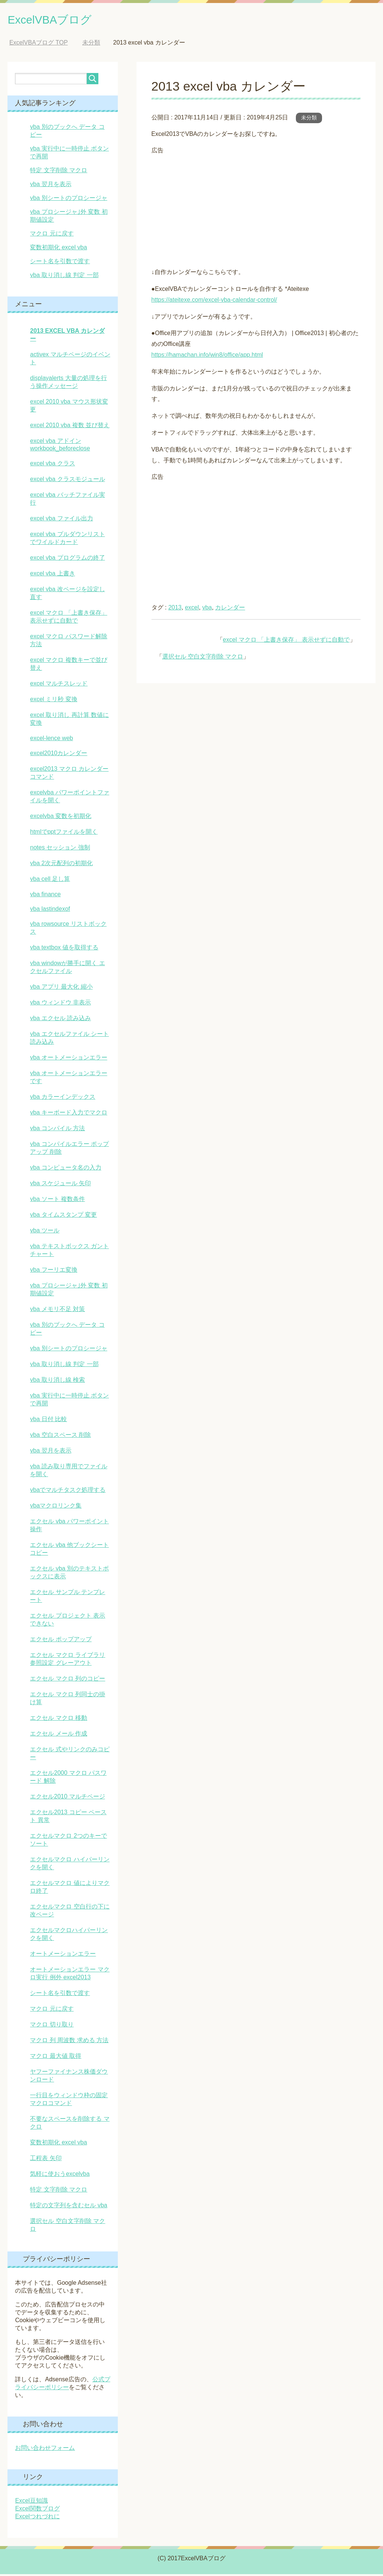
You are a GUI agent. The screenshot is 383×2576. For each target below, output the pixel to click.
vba (207, 609)
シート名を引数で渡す (60, 263)
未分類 (309, 119)
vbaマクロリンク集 (56, 1507)
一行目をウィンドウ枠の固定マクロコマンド (69, 2101)
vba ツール (44, 1232)
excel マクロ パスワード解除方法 (68, 642)
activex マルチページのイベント (70, 360)
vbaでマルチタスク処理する (67, 1491)
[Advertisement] (256, 210)
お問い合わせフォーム (45, 2449)
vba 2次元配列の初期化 (61, 865)
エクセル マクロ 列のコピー (67, 1680)
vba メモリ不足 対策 (57, 1311)
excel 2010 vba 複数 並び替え (70, 427)
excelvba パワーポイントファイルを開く (69, 798)
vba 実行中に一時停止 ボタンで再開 (69, 1401)
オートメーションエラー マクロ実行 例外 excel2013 (69, 1975)
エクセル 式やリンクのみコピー (69, 1755)
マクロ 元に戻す (51, 235)
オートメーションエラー (63, 1955)
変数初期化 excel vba (58, 249)
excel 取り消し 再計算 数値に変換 (69, 721)
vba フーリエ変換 (53, 1271)
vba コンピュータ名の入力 (65, 1169)
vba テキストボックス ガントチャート (69, 1252)
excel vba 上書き (52, 575)
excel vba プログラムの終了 (67, 559)
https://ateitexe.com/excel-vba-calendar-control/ (214, 301)
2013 (175, 609)
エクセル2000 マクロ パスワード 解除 (68, 1778)
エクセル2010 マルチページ (67, 1798)
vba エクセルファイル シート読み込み (69, 1039)
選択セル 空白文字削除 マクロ (202, 658)
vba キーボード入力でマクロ (68, 1114)
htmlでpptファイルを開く (63, 833)
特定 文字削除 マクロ (58, 172)
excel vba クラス (52, 465)
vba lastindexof (50, 910)
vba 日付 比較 (48, 1421)
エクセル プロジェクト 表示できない (67, 1621)
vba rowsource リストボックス (68, 929)
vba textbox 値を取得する (64, 949)
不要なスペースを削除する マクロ (69, 2124)
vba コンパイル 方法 (57, 1130)
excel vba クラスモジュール (67, 481)
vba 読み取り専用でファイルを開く (68, 1472)
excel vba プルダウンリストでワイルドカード (67, 540)
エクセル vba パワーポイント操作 (69, 1527)
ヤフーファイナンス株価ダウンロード (69, 2077)
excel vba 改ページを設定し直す (67, 595)
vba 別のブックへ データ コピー (67, 1330)
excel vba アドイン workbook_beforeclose (60, 446)
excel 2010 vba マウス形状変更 (69, 407)
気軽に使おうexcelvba (59, 2175)
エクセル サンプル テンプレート (67, 1598)
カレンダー (230, 609)
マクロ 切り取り (51, 2026)
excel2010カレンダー (58, 755)
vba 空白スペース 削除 (60, 1436)
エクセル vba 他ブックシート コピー (69, 1551)
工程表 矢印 (45, 2160)
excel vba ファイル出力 (61, 520)
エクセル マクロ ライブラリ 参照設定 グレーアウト (67, 1661)
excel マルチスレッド (59, 685)
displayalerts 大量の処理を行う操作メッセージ (68, 384)
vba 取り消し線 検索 (57, 1381)
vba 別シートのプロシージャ (68, 200)
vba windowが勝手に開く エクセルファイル (67, 969)
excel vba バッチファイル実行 (67, 500)
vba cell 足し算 (50, 881)
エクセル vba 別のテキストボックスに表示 (69, 1574)
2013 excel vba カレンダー (67, 336)
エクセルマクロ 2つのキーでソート (68, 1841)
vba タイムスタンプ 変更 (63, 1216)
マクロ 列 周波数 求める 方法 (69, 2042)
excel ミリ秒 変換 (53, 701)
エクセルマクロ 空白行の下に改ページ (69, 1912)
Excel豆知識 (31, 2502)
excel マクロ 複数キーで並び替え (68, 666)
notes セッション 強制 (60, 849)
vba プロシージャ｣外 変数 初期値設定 (68, 1291)
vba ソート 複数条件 (57, 1201)
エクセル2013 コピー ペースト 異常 (68, 1818)
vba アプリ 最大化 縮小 (61, 988)
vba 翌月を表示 (50, 186)
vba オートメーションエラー (68, 1059)
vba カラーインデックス (62, 1098)
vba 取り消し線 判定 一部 (64, 277)
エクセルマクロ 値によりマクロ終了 (69, 1889)
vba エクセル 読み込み (60, 1020)
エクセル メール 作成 (58, 1735)
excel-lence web (51, 740)
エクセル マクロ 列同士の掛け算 (67, 1700)
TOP (38, 44)
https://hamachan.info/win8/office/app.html (207, 356)
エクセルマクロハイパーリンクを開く (69, 1936)
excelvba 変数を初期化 (60, 818)
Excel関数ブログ (37, 2510)
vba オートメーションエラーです (68, 1079)
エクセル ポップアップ (60, 1641)
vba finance (45, 896)
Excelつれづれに (37, 2518)
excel (192, 609)
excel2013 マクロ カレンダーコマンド (69, 774)
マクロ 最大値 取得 (55, 2058)
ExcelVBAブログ (58, 20)
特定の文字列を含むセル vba (68, 2207)
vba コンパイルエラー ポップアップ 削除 (69, 1150)
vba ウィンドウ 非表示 (60, 1004)
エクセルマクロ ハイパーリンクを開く (69, 1865)
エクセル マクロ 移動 (58, 1719)
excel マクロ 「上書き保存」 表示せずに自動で (286, 641)
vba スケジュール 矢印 (60, 1185)
